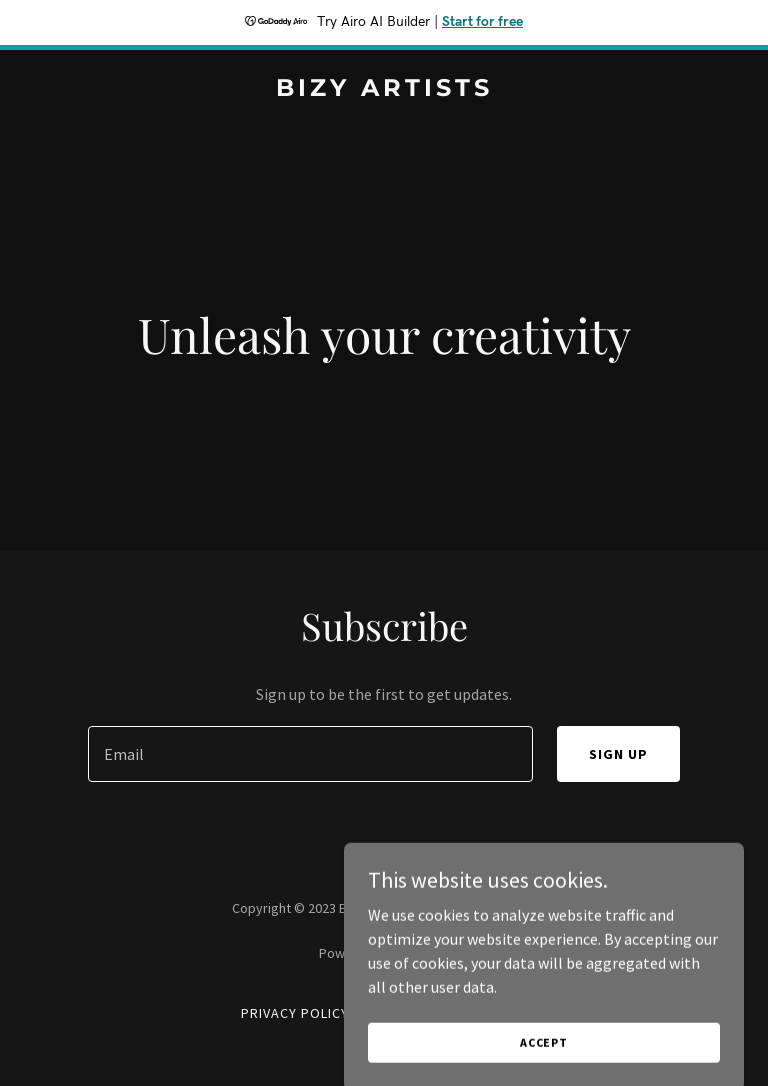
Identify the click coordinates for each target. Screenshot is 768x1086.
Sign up (618, 754)
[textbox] (310, 754)
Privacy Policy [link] (295, 1013)
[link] (384, 90)
